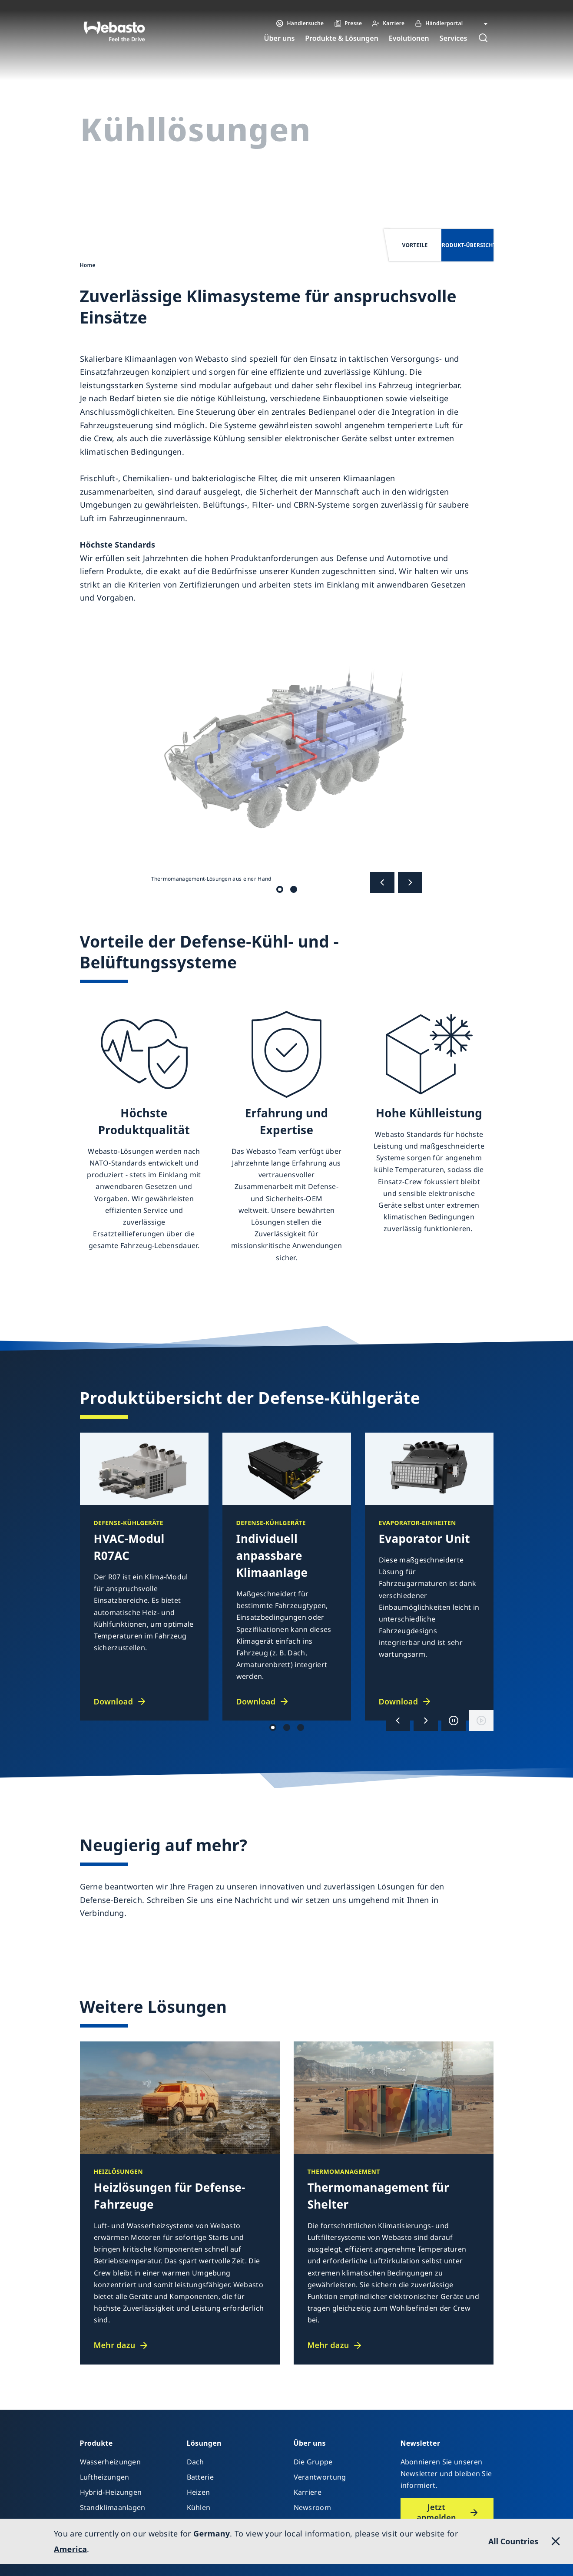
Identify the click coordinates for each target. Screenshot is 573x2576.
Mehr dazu (115, 2345)
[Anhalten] (453, 1720)
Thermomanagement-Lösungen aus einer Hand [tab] (279, 889)
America (70, 2549)
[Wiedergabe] (481, 1720)
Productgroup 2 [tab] (272, 1727)
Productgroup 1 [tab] (286, 1727)
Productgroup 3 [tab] (300, 1727)
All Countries (513, 2541)
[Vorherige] (382, 882)
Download (113, 1701)
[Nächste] (410, 882)
